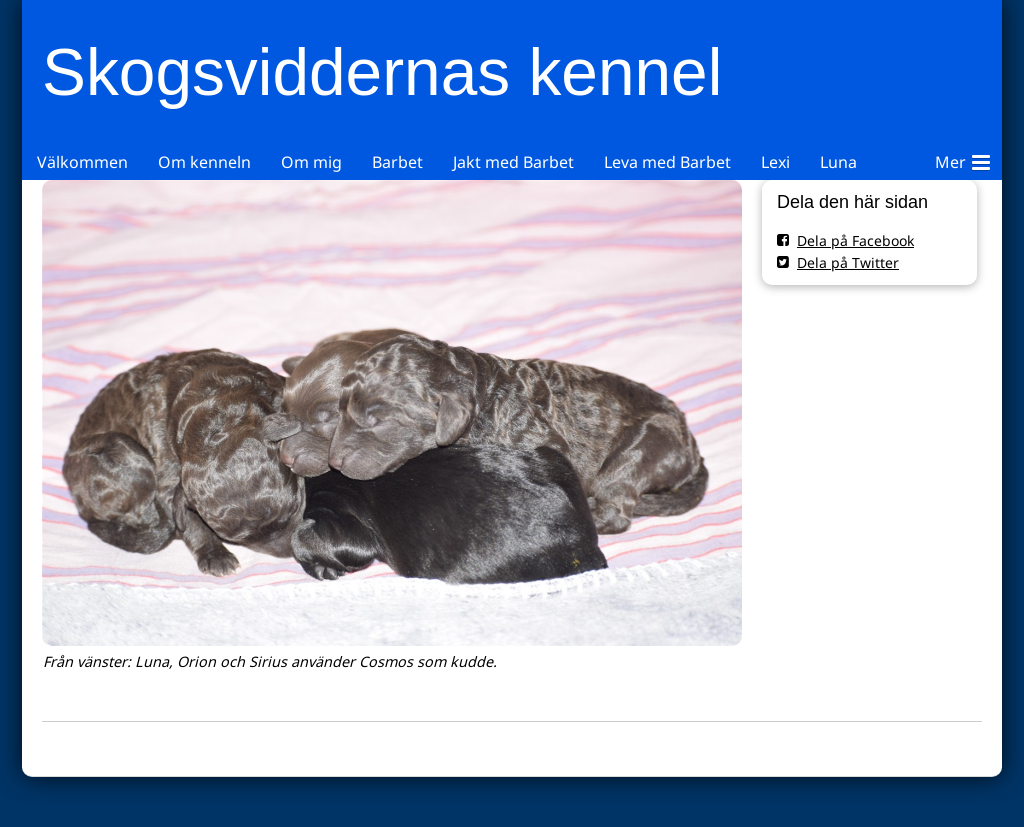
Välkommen (82, 162)
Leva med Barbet (667, 162)
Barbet (397, 162)
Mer (962, 159)
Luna (838, 162)
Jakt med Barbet (513, 162)
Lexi (775, 162)
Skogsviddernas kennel (382, 72)
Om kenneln (204, 162)
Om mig (311, 162)
